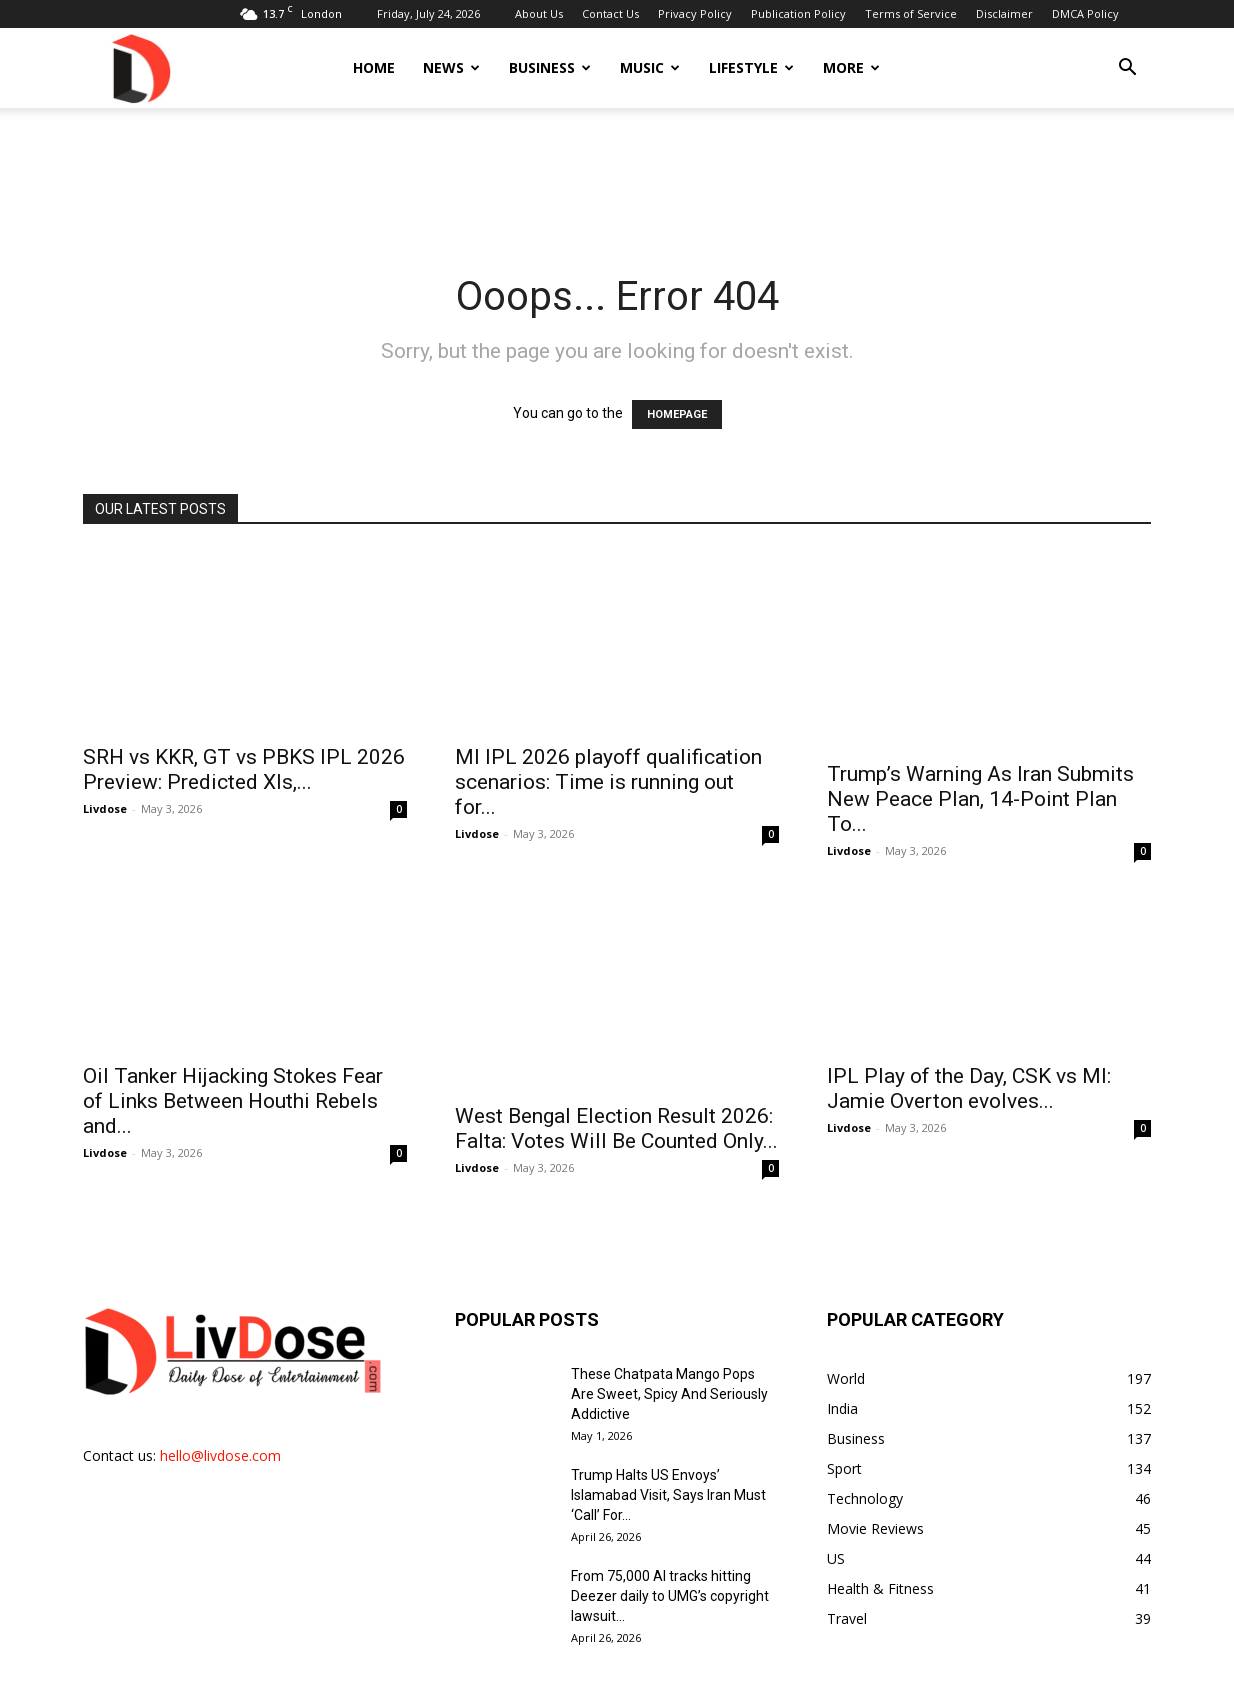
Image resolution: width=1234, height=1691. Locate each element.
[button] (1127, 69)
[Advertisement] (617, 177)
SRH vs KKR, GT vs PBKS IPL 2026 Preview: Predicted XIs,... (244, 747)
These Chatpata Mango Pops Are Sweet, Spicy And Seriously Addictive (669, 1340)
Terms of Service (911, 13)
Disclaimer (1004, 13)
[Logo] (140, 67)
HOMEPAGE (677, 414)
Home (374, 67)
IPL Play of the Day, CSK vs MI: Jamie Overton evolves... (969, 1049)
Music (650, 67)
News (451, 67)
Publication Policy (798, 13)
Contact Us (610, 13)
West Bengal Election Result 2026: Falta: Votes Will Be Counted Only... (616, 1049)
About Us (539, 13)
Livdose (105, 786)
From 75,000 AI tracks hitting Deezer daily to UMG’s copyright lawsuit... (670, 1542)
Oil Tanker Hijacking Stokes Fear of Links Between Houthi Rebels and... (233, 1062)
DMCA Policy (1085, 13)
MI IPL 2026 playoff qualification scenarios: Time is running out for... (608, 760)
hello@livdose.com (220, 1401)
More (851, 67)
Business (550, 67)
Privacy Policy (695, 13)
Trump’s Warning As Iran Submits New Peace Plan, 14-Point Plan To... (980, 760)
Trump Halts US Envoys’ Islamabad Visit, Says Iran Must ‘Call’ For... (668, 1441)
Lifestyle (751, 67)
